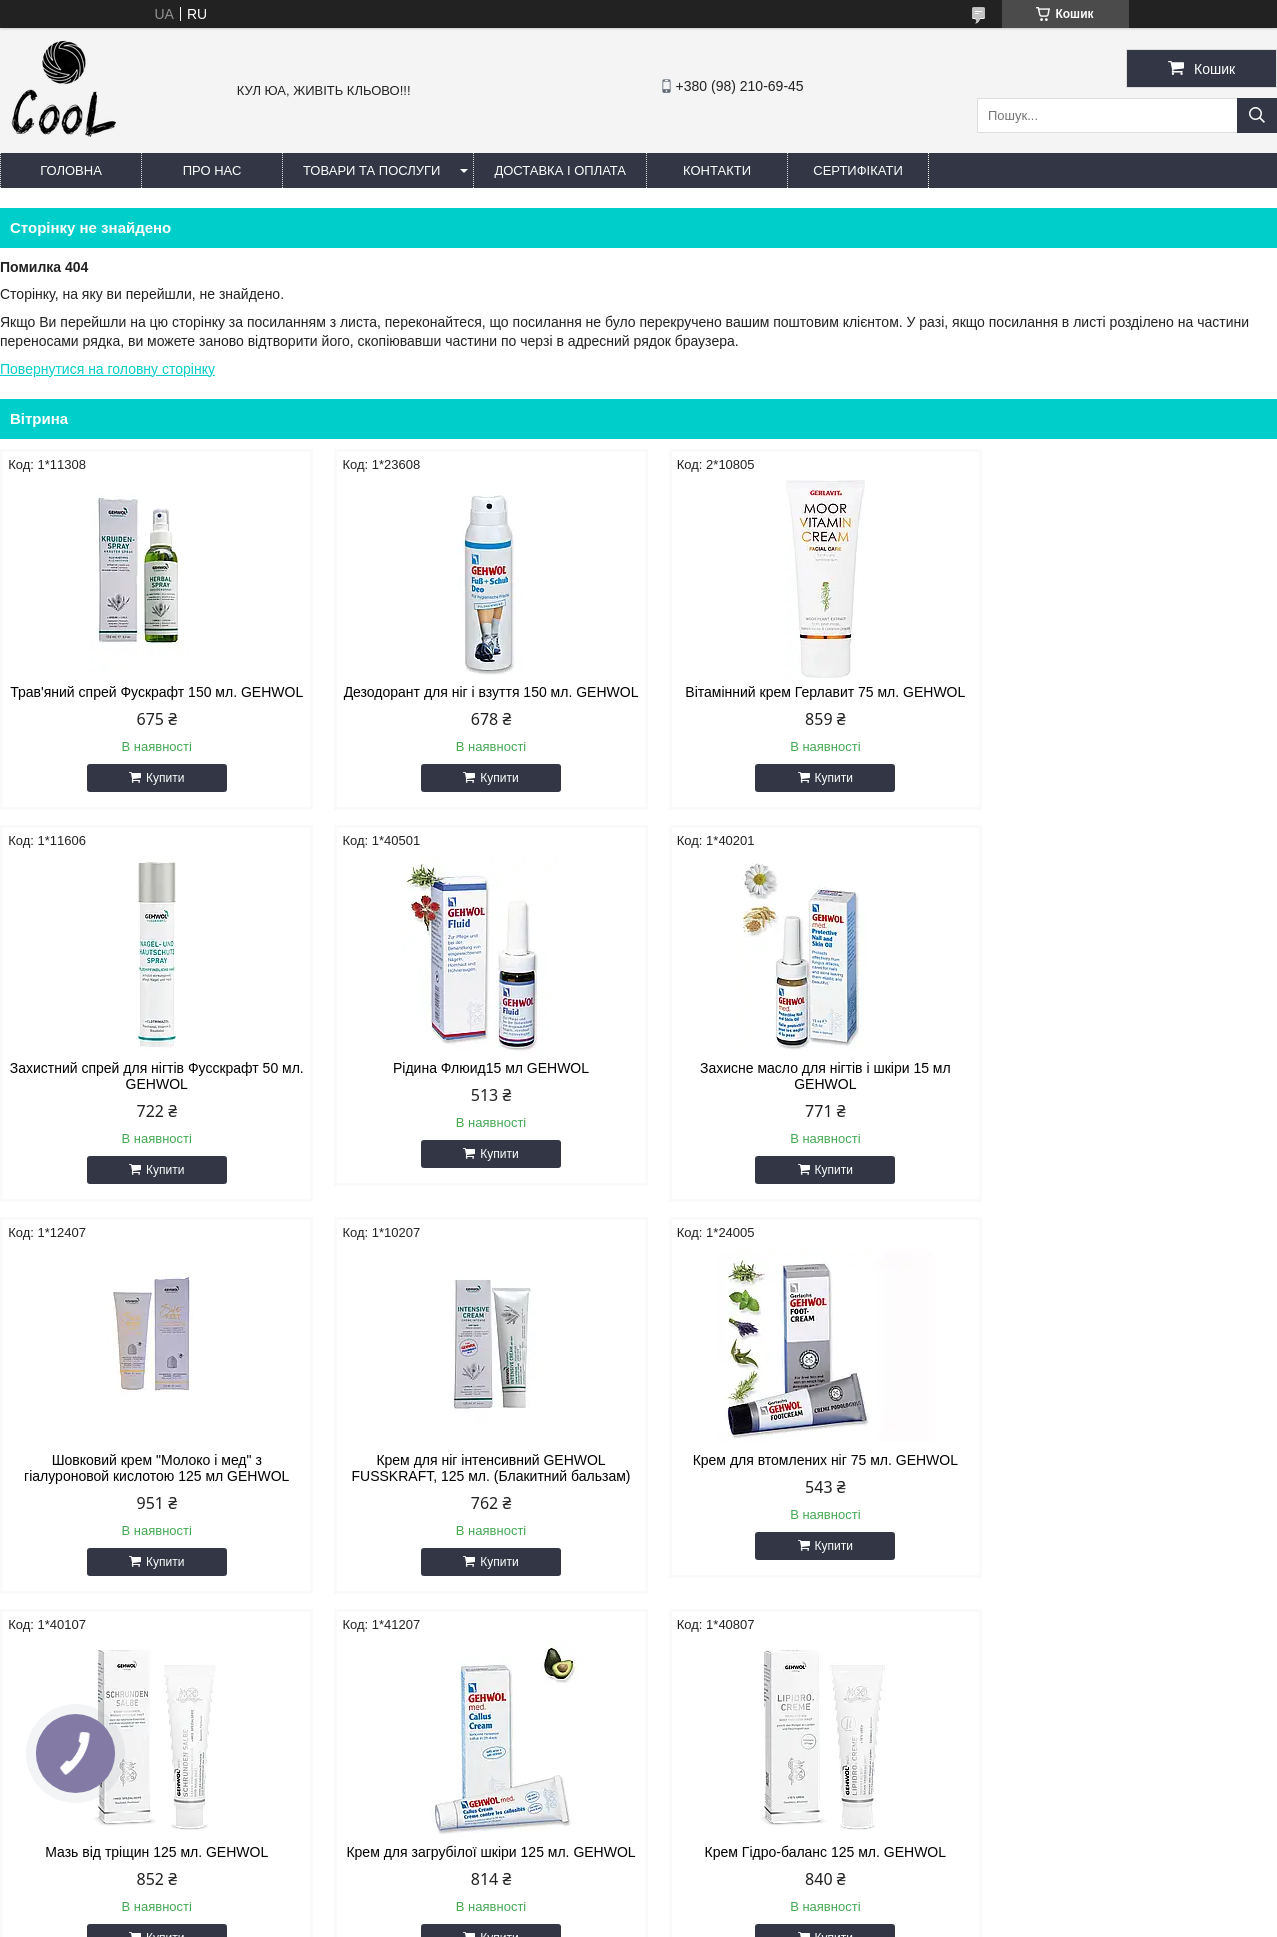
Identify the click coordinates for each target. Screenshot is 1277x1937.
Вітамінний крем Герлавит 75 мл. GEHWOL (801, 692)
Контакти (717, 170)
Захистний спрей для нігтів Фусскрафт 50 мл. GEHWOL (1125, 700)
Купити (160, 794)
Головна (71, 170)
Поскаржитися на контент (645, 1918)
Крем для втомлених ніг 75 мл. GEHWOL (151, 1476)
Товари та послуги (371, 170)
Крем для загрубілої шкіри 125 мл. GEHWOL (800, 1484)
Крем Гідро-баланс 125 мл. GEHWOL (1124, 1476)
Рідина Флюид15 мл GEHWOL (152, 1084)
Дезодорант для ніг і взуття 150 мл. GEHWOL (476, 700)
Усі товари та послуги (1187, 1633)
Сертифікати (857, 170)
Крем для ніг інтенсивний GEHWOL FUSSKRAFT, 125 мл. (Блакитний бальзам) (1125, 1092)
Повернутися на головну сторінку (107, 369)
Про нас (212, 170)
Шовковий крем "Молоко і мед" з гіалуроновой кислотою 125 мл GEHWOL (800, 1092)
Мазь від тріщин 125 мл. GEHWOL (476, 1476)
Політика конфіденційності (800, 1918)
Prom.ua (731, 1900)
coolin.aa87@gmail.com (528, 1767)
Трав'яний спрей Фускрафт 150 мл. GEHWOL (151, 700)
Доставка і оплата (560, 170)
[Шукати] (1257, 115)
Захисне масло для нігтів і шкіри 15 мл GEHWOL (476, 1092)
